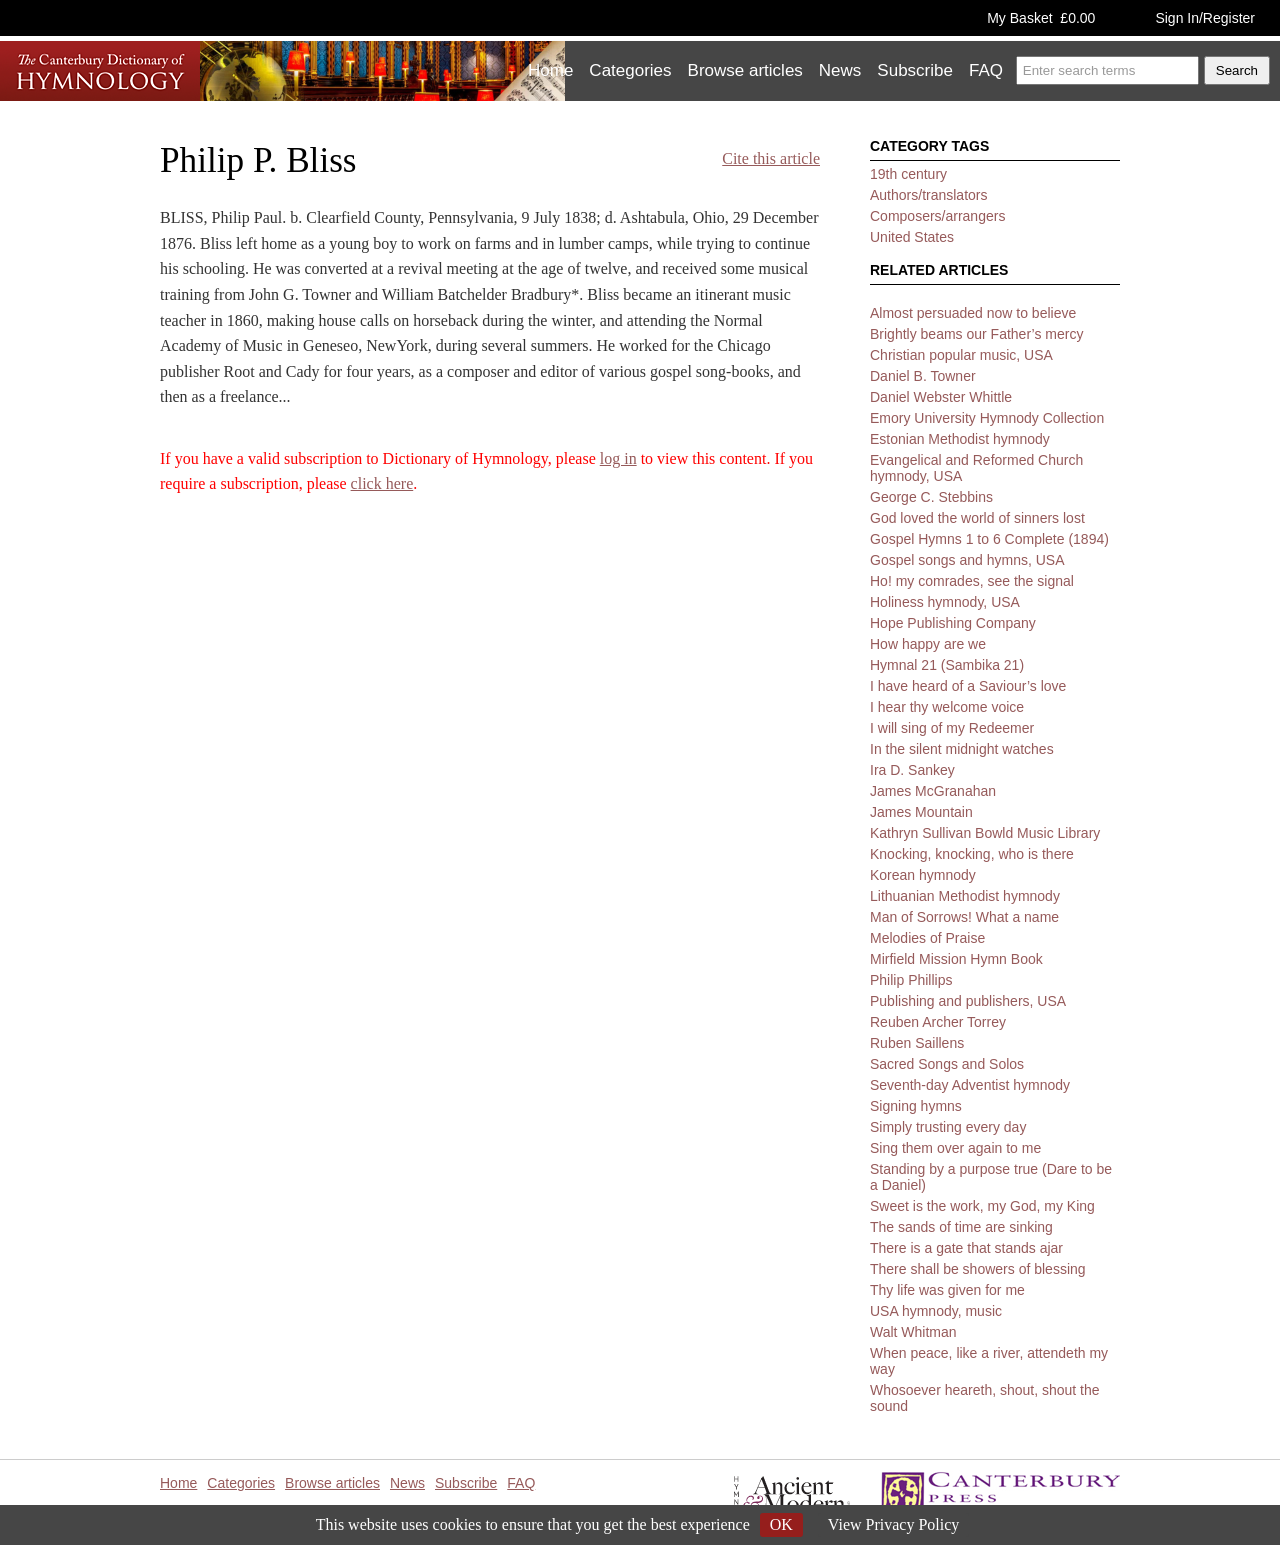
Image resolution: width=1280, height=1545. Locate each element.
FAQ (986, 70)
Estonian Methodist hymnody (960, 439)
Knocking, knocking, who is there (972, 854)
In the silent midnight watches (962, 749)
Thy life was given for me (947, 1290)
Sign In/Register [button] (1205, 18)
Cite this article (771, 158)
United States (912, 237)
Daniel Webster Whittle (941, 397)
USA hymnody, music (936, 1311)
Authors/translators (929, 195)
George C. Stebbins (931, 497)
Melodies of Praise (927, 938)
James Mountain (921, 812)
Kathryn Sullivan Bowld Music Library (985, 833)
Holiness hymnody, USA (945, 602)
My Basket (1041, 18)
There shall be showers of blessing (978, 1269)
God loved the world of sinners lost (977, 518)
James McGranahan (933, 791)
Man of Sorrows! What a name (964, 917)
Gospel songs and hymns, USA (967, 560)
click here (382, 483)
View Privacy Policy (893, 1524)
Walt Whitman (913, 1332)
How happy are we (928, 644)
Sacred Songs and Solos (947, 1064)
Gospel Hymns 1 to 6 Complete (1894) (989, 539)
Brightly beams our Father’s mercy (976, 334)
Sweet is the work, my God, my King (982, 1206)
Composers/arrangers (937, 216)
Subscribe (915, 70)
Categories (630, 70)
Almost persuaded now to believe (973, 313)
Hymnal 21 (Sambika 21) (947, 665)
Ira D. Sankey (912, 770)
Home (550, 70)
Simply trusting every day (948, 1127)
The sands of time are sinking (961, 1227)
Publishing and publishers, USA (968, 1001)
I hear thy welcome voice (947, 707)
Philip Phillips (911, 980)
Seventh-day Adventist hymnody (970, 1085)
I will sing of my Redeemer (952, 728)
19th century (908, 174)
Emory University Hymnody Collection (987, 418)
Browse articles (745, 70)
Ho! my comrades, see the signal (972, 581)
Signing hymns (916, 1106)
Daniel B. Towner (923, 376)
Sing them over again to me (955, 1148)
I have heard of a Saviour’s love (968, 686)
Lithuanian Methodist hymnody (965, 896)
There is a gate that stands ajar (966, 1248)
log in (618, 458)
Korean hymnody (923, 875)
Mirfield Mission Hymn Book (956, 959)
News (840, 70)
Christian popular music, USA (961, 355)
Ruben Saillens (917, 1043)
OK (781, 1524)
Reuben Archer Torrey (938, 1022)
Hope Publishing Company (953, 623)
